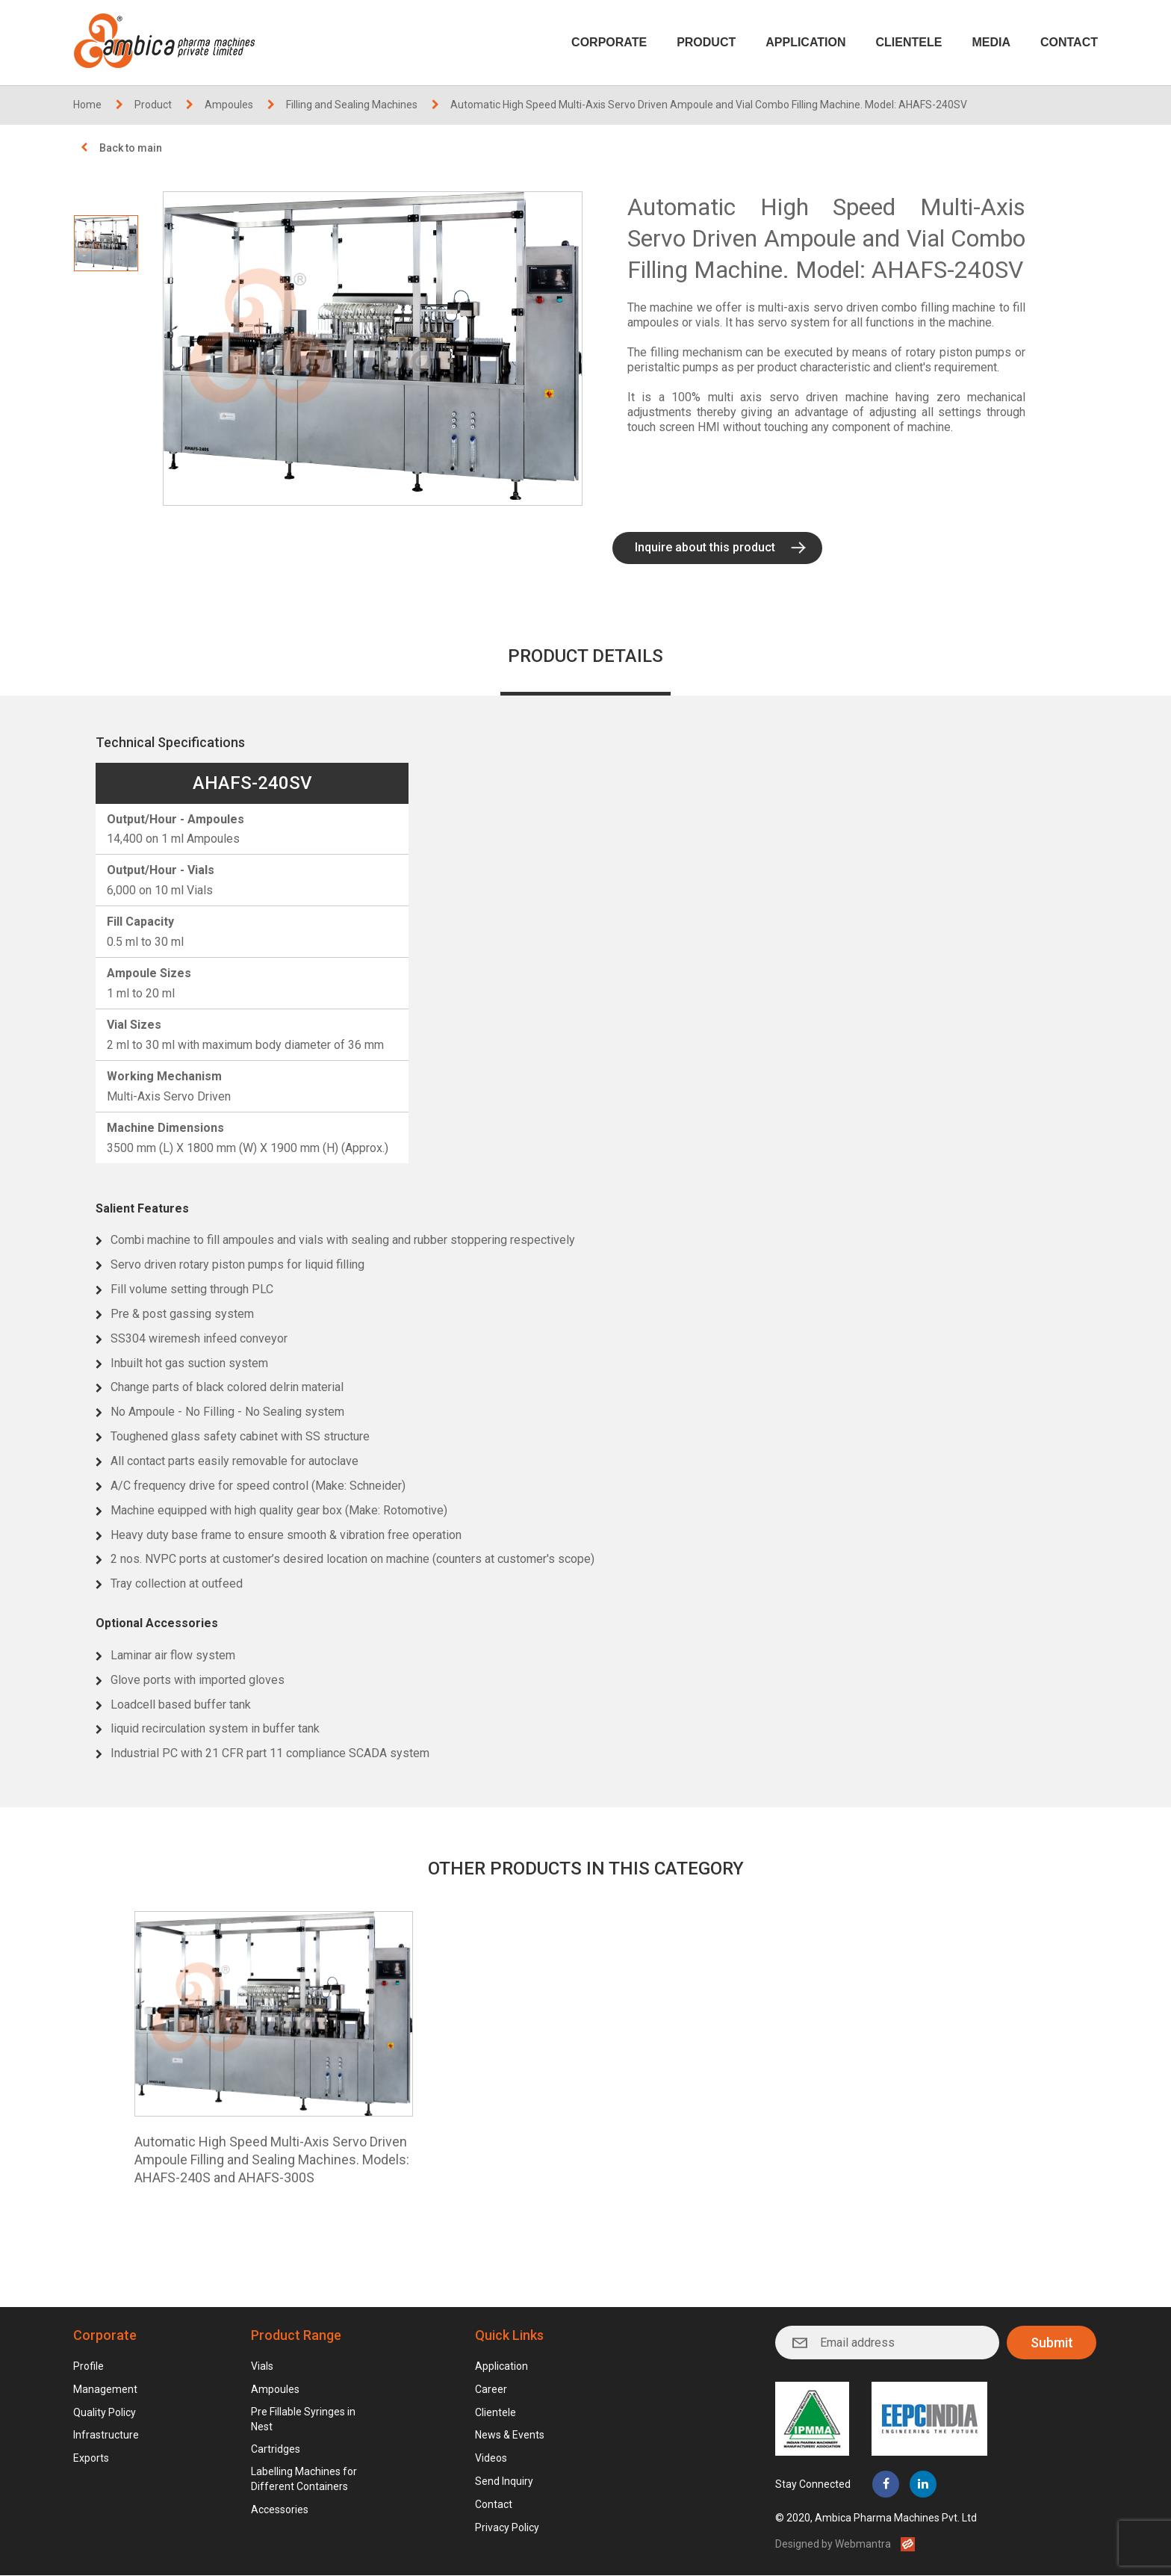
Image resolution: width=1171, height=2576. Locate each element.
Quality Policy (104, 2412)
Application (805, 42)
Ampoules (229, 105)
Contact (1069, 42)
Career (491, 2390)
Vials (262, 2367)
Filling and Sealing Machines (351, 105)
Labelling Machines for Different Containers (304, 2479)
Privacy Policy (507, 2528)
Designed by (833, 2545)
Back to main (130, 148)
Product (706, 42)
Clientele (909, 42)
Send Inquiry (504, 2482)
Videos (491, 2459)
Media (991, 42)
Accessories (279, 2510)
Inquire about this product (705, 547)
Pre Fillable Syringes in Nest (303, 2419)
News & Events (509, 2436)
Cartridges (275, 2450)
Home (87, 105)
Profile (88, 2367)
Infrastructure (106, 2436)
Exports (91, 2459)
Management (105, 2390)
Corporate (609, 42)
